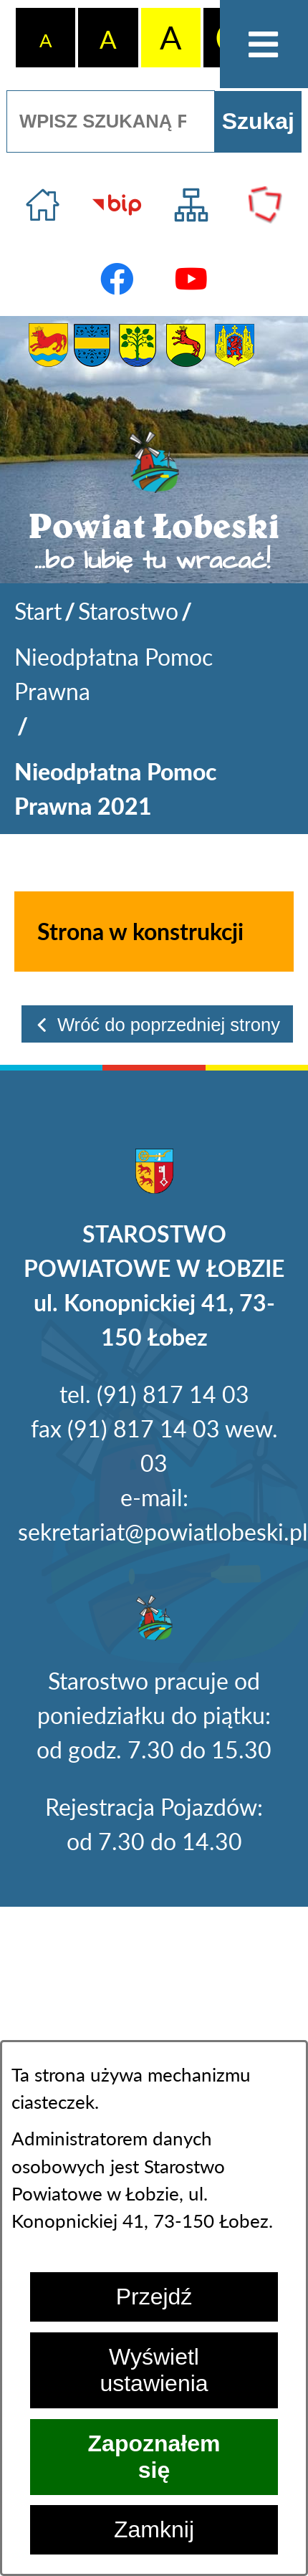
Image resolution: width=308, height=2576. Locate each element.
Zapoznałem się (154, 2457)
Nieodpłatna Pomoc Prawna (113, 674)
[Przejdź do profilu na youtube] (190, 279)
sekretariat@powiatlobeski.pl (163, 1532)
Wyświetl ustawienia (154, 2370)
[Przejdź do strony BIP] (117, 204)
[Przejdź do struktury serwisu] (190, 204)
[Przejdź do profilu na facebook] (117, 279)
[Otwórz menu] (264, 44)
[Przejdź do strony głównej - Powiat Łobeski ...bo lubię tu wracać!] (154, 503)
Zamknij (154, 2529)
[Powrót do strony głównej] (38, 611)
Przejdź (154, 2296)
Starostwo (128, 611)
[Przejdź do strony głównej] (42, 204)
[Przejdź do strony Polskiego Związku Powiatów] (264, 204)
